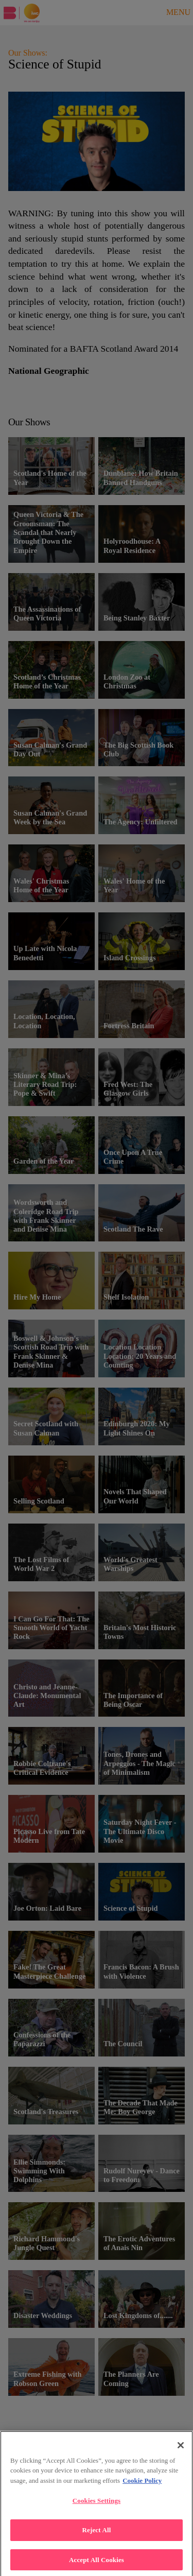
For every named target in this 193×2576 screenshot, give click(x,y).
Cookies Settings (96, 2507)
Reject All (96, 2536)
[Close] (180, 2451)
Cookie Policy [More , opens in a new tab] (142, 2487)
